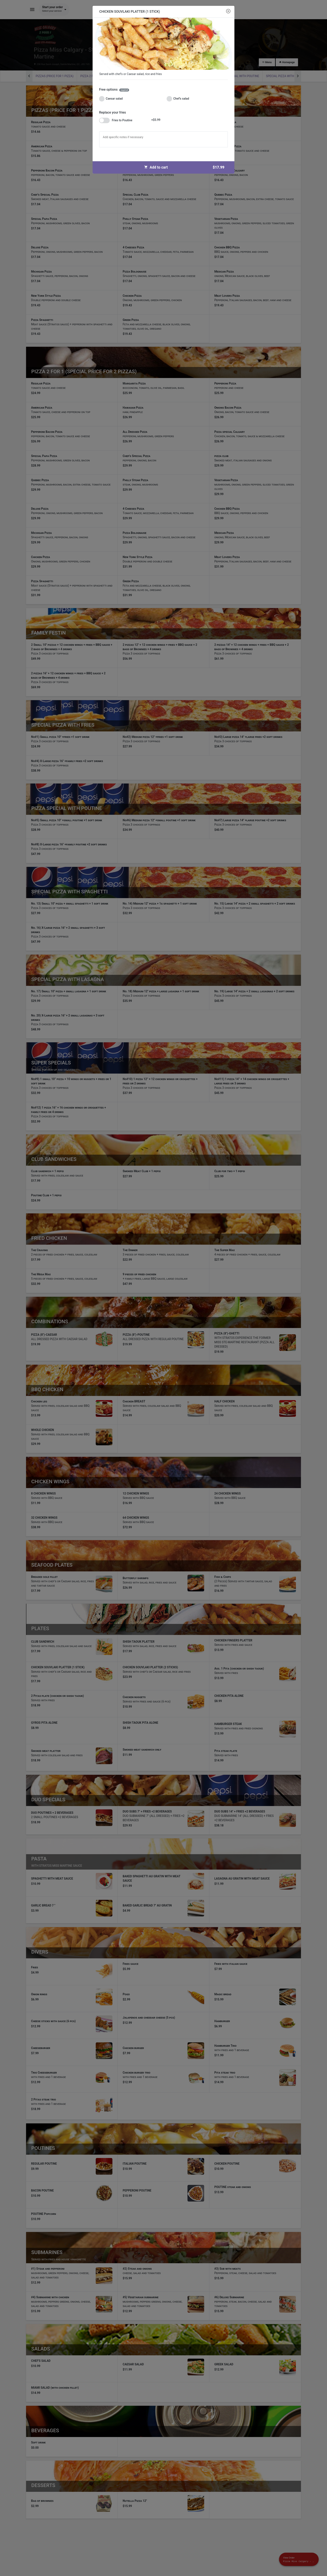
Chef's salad (178, 98)
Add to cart (186, 167)
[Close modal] (228, 11)
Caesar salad (111, 98)
